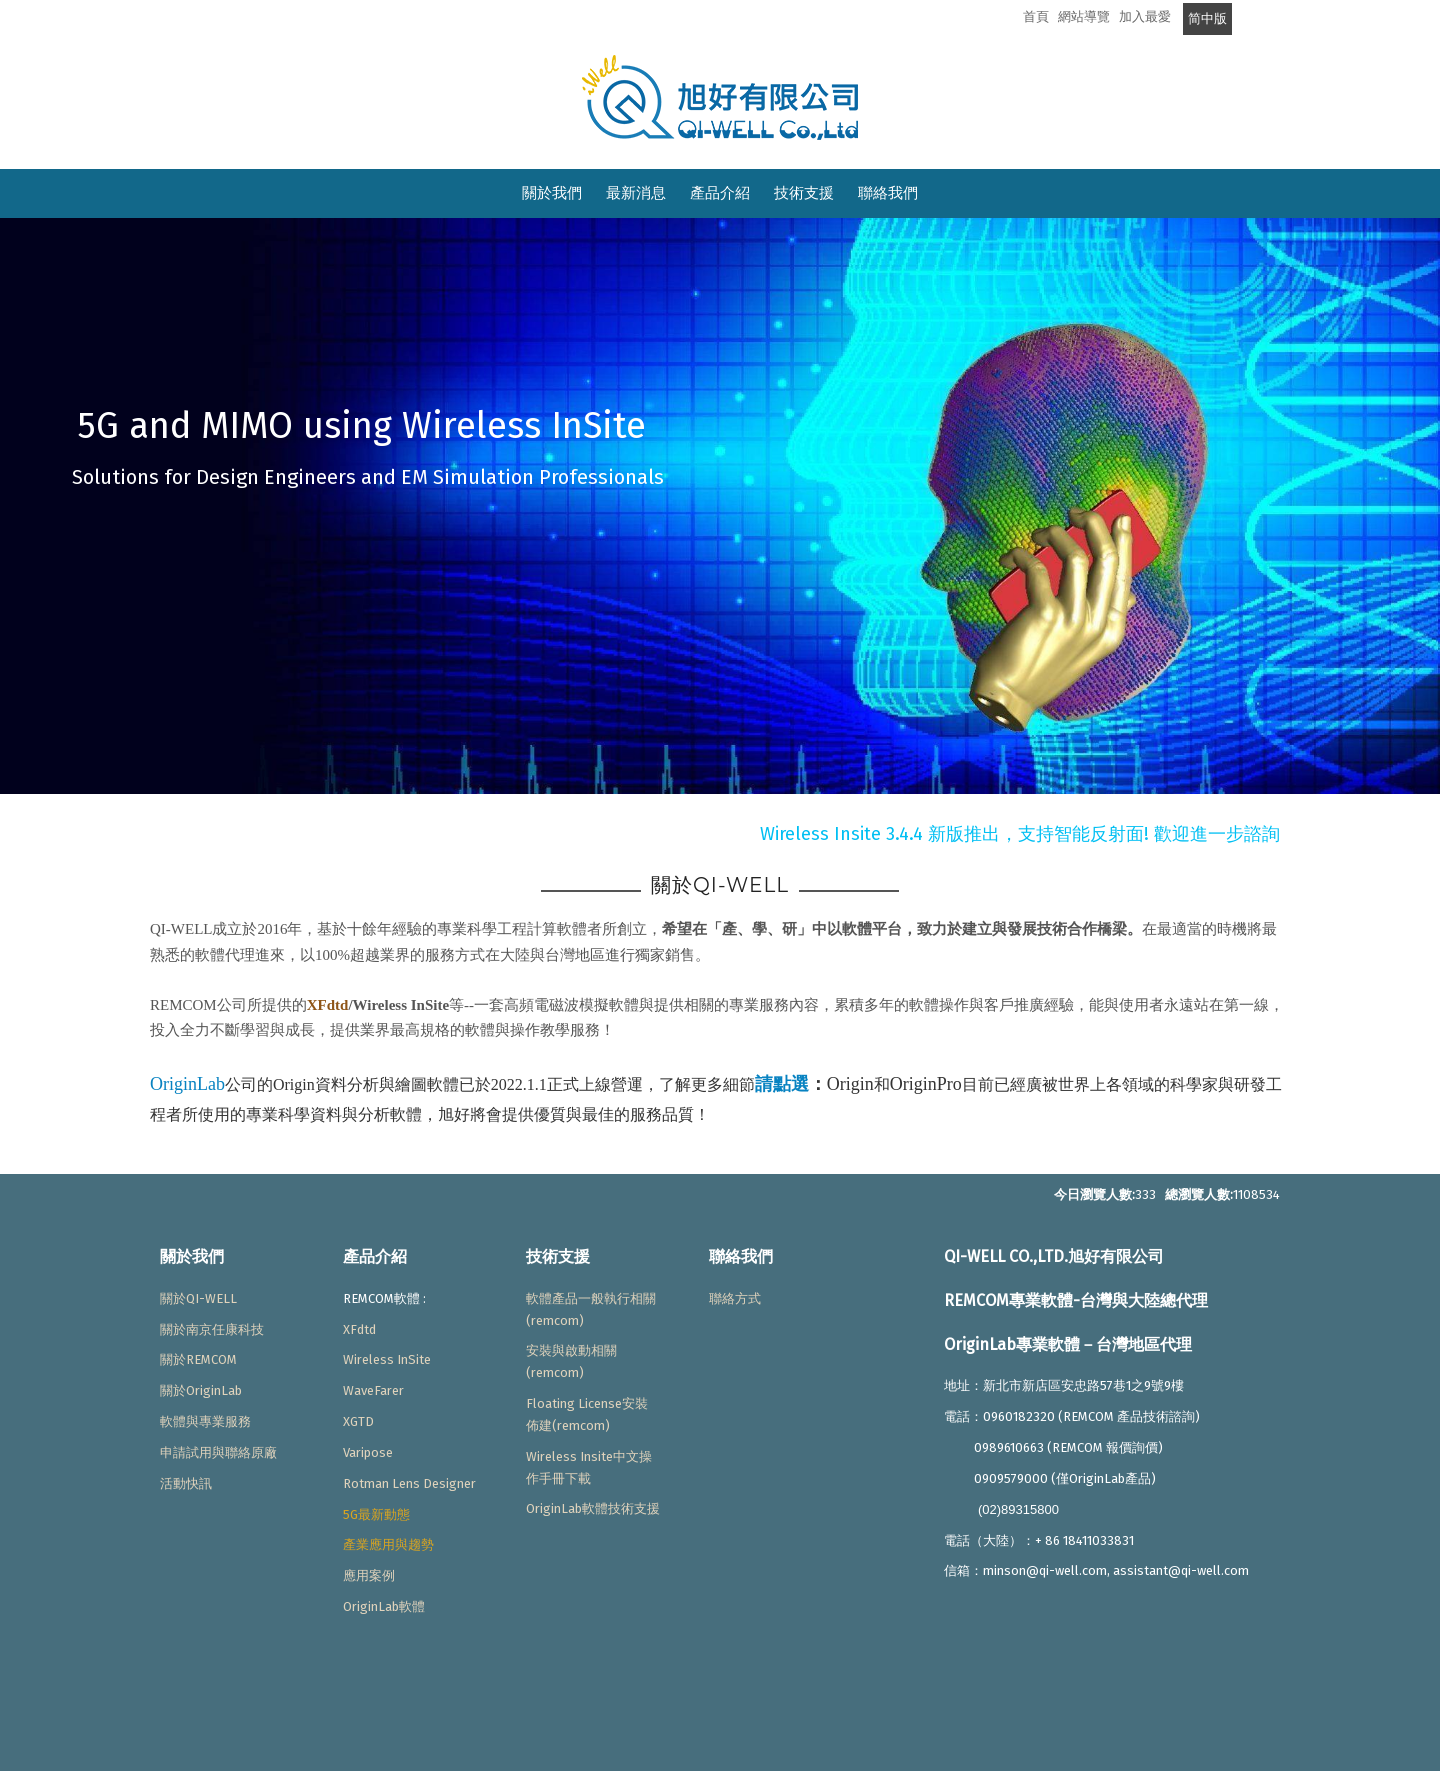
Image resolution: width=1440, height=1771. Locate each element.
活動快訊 (186, 1483)
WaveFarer (373, 1390)
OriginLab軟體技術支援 (593, 1508)
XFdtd (328, 1005)
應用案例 (369, 1575)
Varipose (368, 1452)
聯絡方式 (735, 1298)
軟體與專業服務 (205, 1421)
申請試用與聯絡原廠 (218, 1452)
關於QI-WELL (198, 1298)
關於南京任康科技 (212, 1329)
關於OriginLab (201, 1390)
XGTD (358, 1421)
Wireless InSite (387, 1359)
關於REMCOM (198, 1359)
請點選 (782, 1084)
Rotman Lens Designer (409, 1483)
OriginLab (187, 1084)
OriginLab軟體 (384, 1606)
